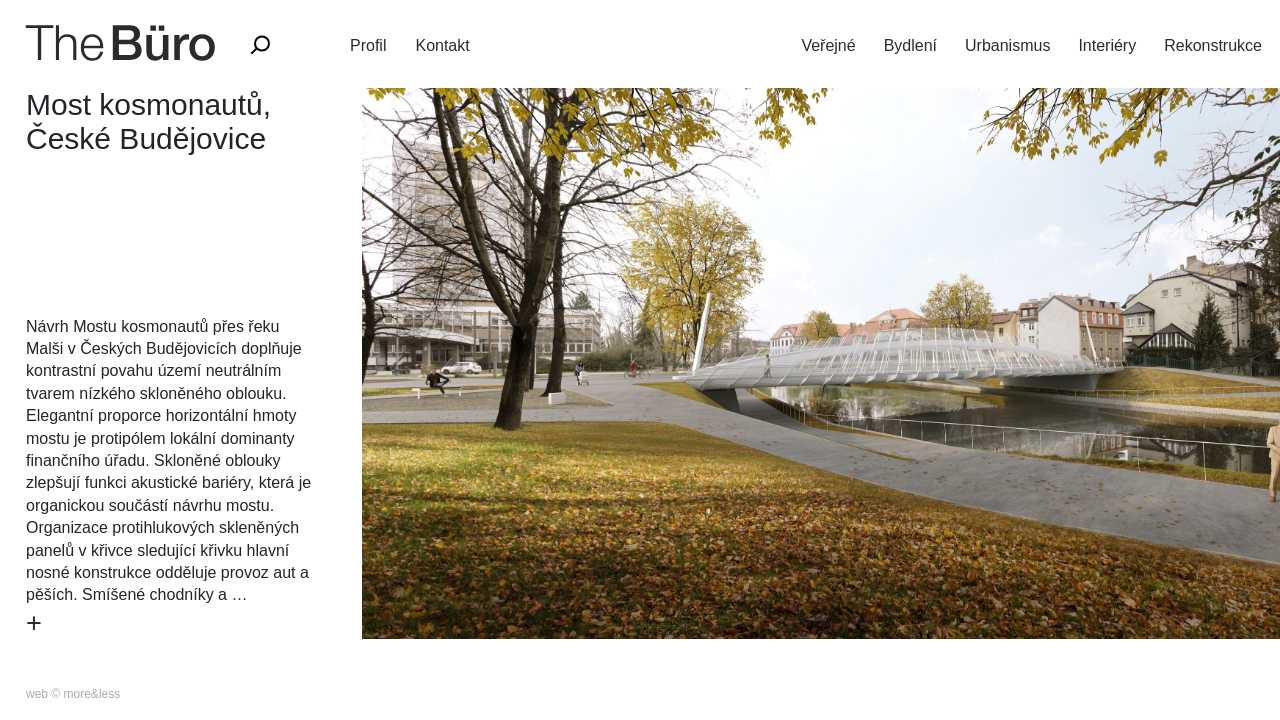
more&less (92, 694)
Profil (368, 45)
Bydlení (910, 45)
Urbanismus (1007, 45)
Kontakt (442, 45)
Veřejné (828, 45)
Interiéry (1107, 45)
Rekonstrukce (1213, 45)
